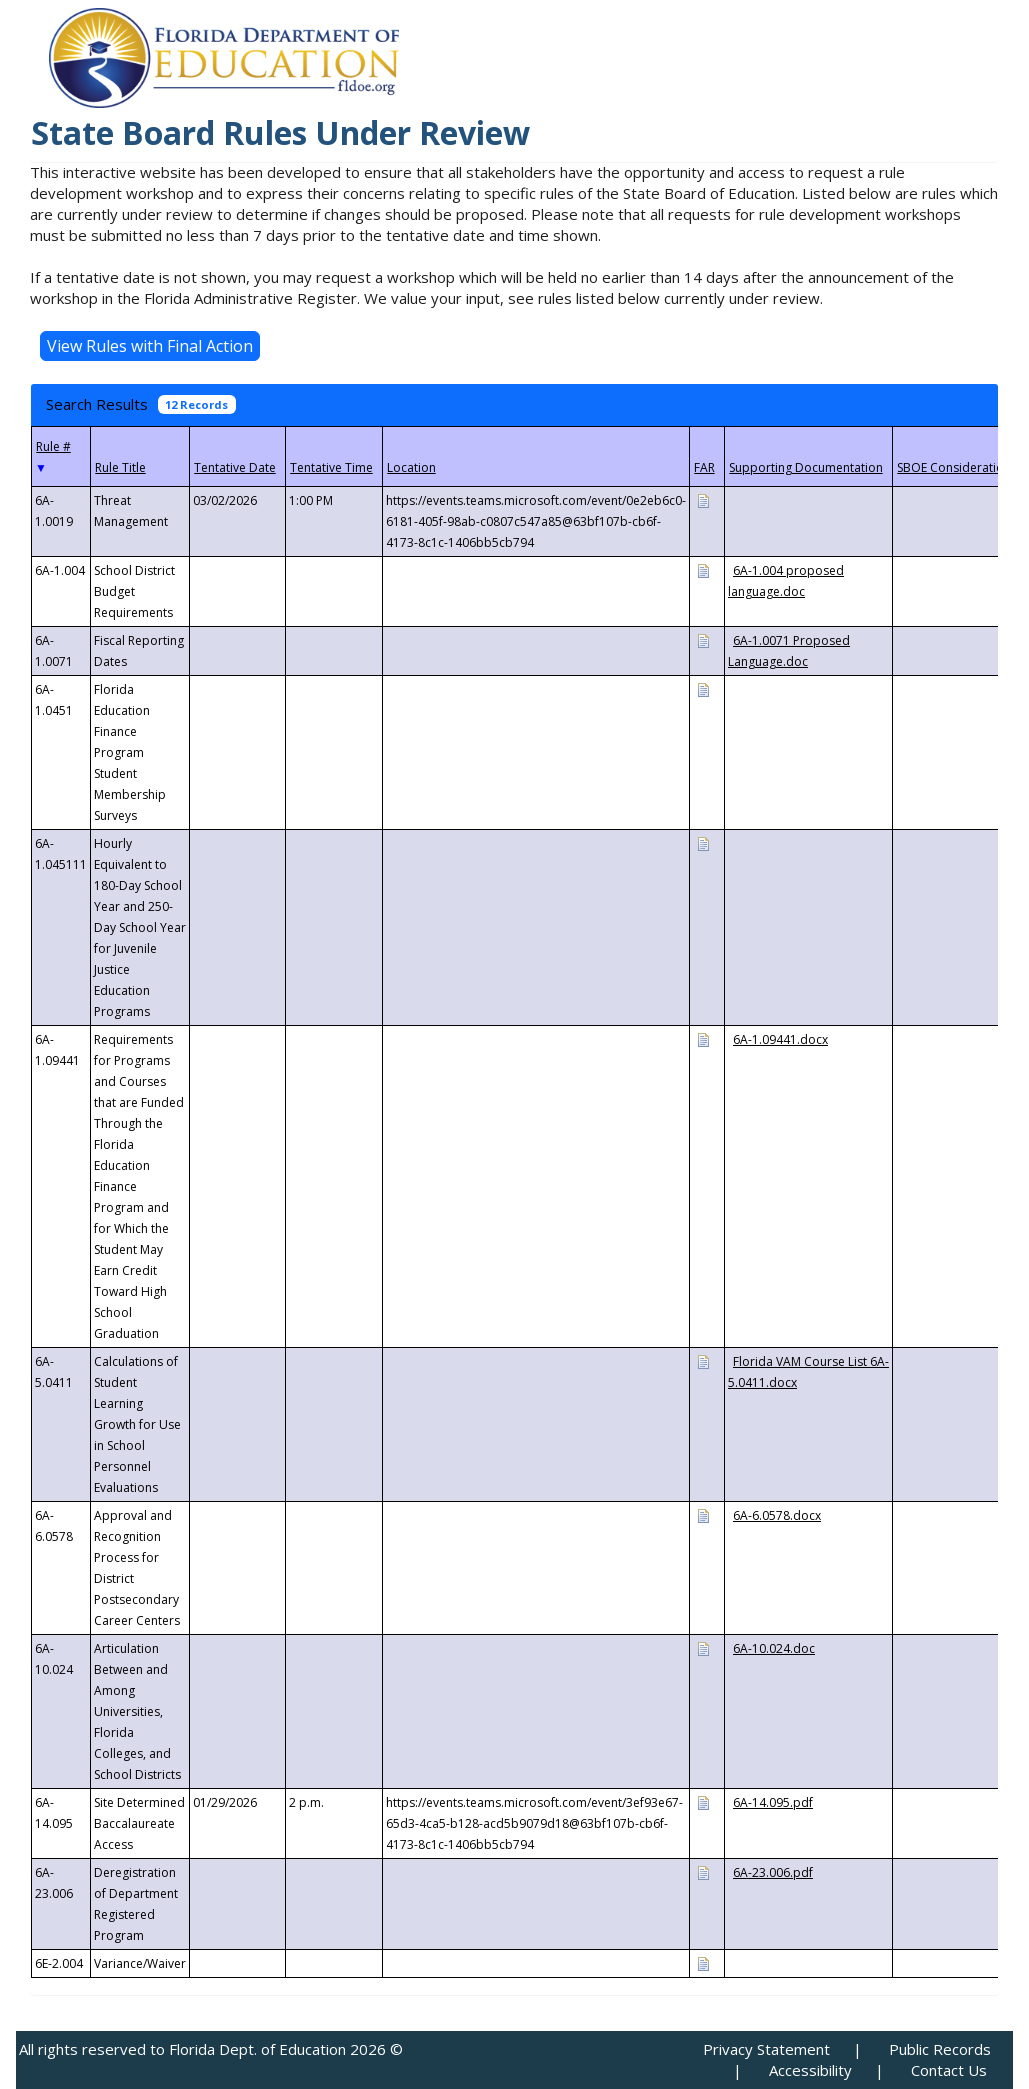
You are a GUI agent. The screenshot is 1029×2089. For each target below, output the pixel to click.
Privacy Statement (766, 2049)
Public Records (940, 2049)
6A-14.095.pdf (773, 1802)
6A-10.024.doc (774, 1648)
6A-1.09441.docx (780, 1039)
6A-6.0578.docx (777, 1515)
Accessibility (810, 2070)
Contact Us (949, 2070)
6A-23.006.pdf (773, 1872)
